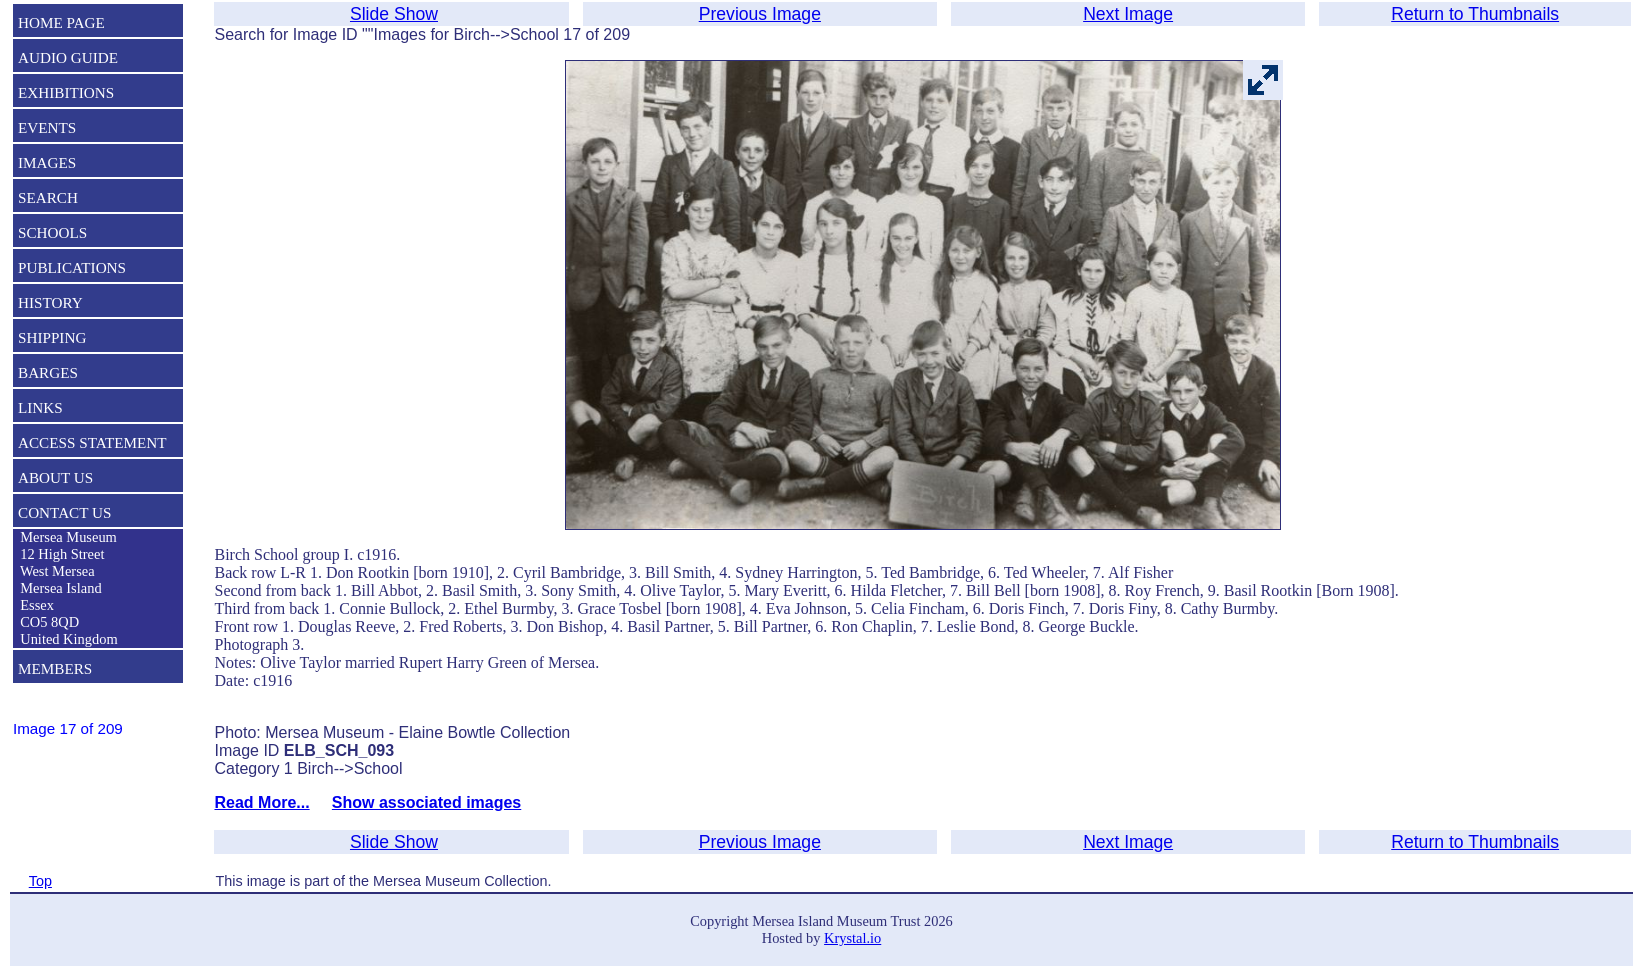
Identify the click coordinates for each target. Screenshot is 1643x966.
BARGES (48, 372)
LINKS (40, 407)
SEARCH (48, 197)
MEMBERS (55, 668)
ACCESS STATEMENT (92, 442)
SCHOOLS (52, 232)
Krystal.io (852, 938)
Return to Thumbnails (1475, 14)
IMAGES (47, 162)
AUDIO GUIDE (68, 57)
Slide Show (394, 14)
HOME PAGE (61, 22)
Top (40, 881)
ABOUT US (55, 477)
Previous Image (760, 14)
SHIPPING (52, 337)
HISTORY (50, 302)
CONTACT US (64, 512)
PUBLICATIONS (72, 267)
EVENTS (47, 127)
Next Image (1128, 14)
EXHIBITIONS (66, 92)
